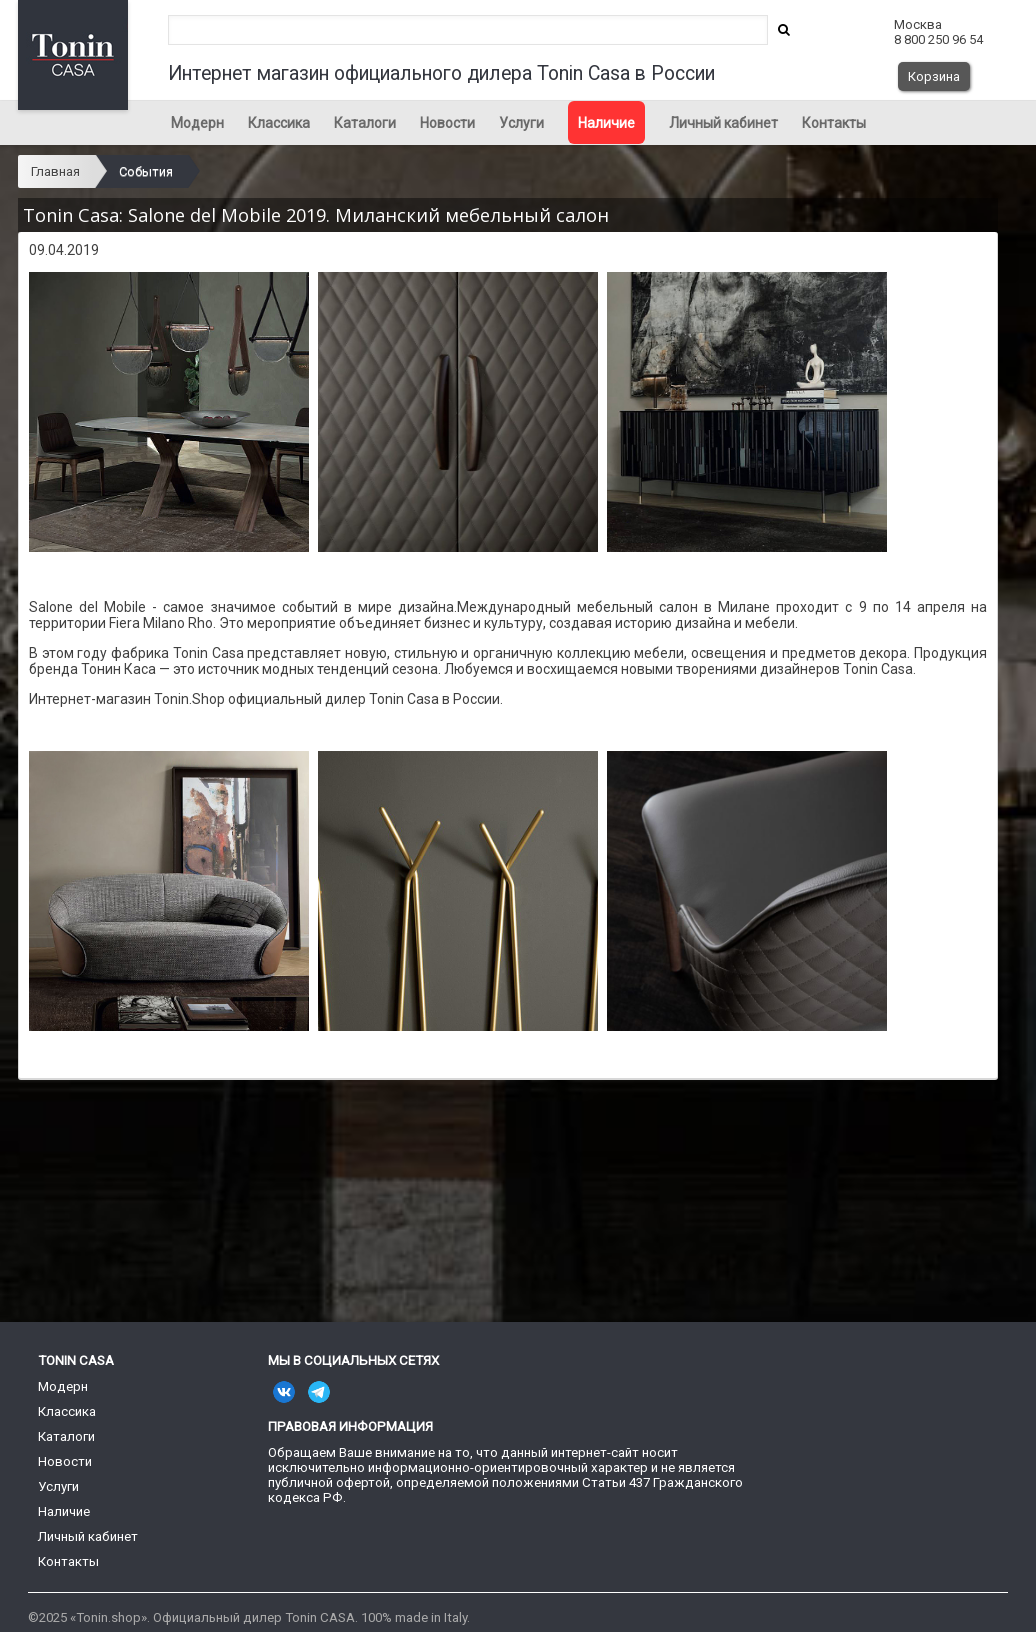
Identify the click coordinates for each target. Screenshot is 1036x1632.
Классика (279, 123)
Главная (55, 171)
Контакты (834, 123)
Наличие (606, 123)
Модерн (197, 123)
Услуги (521, 123)
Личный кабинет (723, 123)
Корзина (934, 76)
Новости (447, 123)
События (146, 171)
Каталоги (365, 123)
